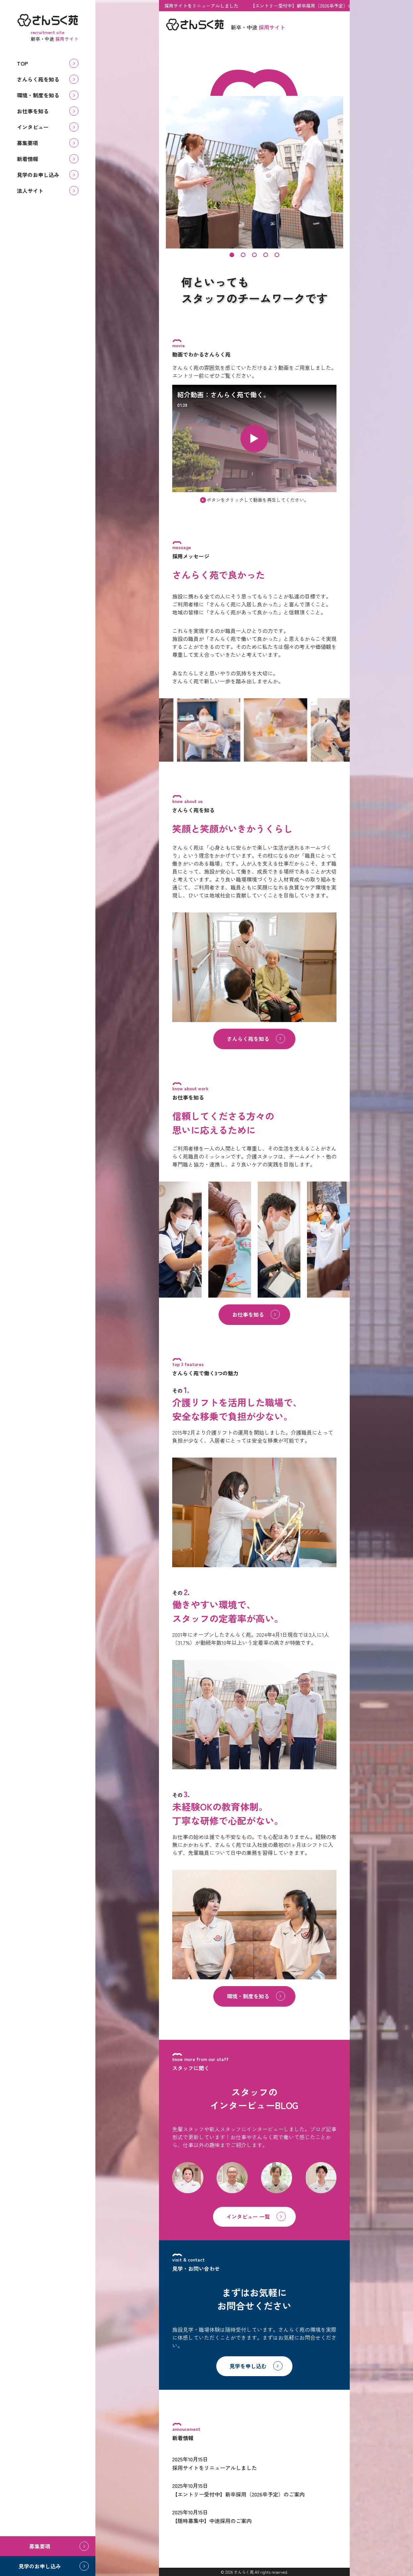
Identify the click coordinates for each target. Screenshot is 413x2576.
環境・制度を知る (38, 95)
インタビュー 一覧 (248, 2216)
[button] (232, 255)
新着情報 (27, 159)
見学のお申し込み (38, 175)
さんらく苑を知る (38, 79)
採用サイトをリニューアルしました (200, 5)
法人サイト (30, 191)
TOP (22, 63)
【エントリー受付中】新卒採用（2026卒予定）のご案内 (307, 5)
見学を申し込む (248, 2366)
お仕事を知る (33, 111)
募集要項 (27, 143)
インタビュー (33, 127)
